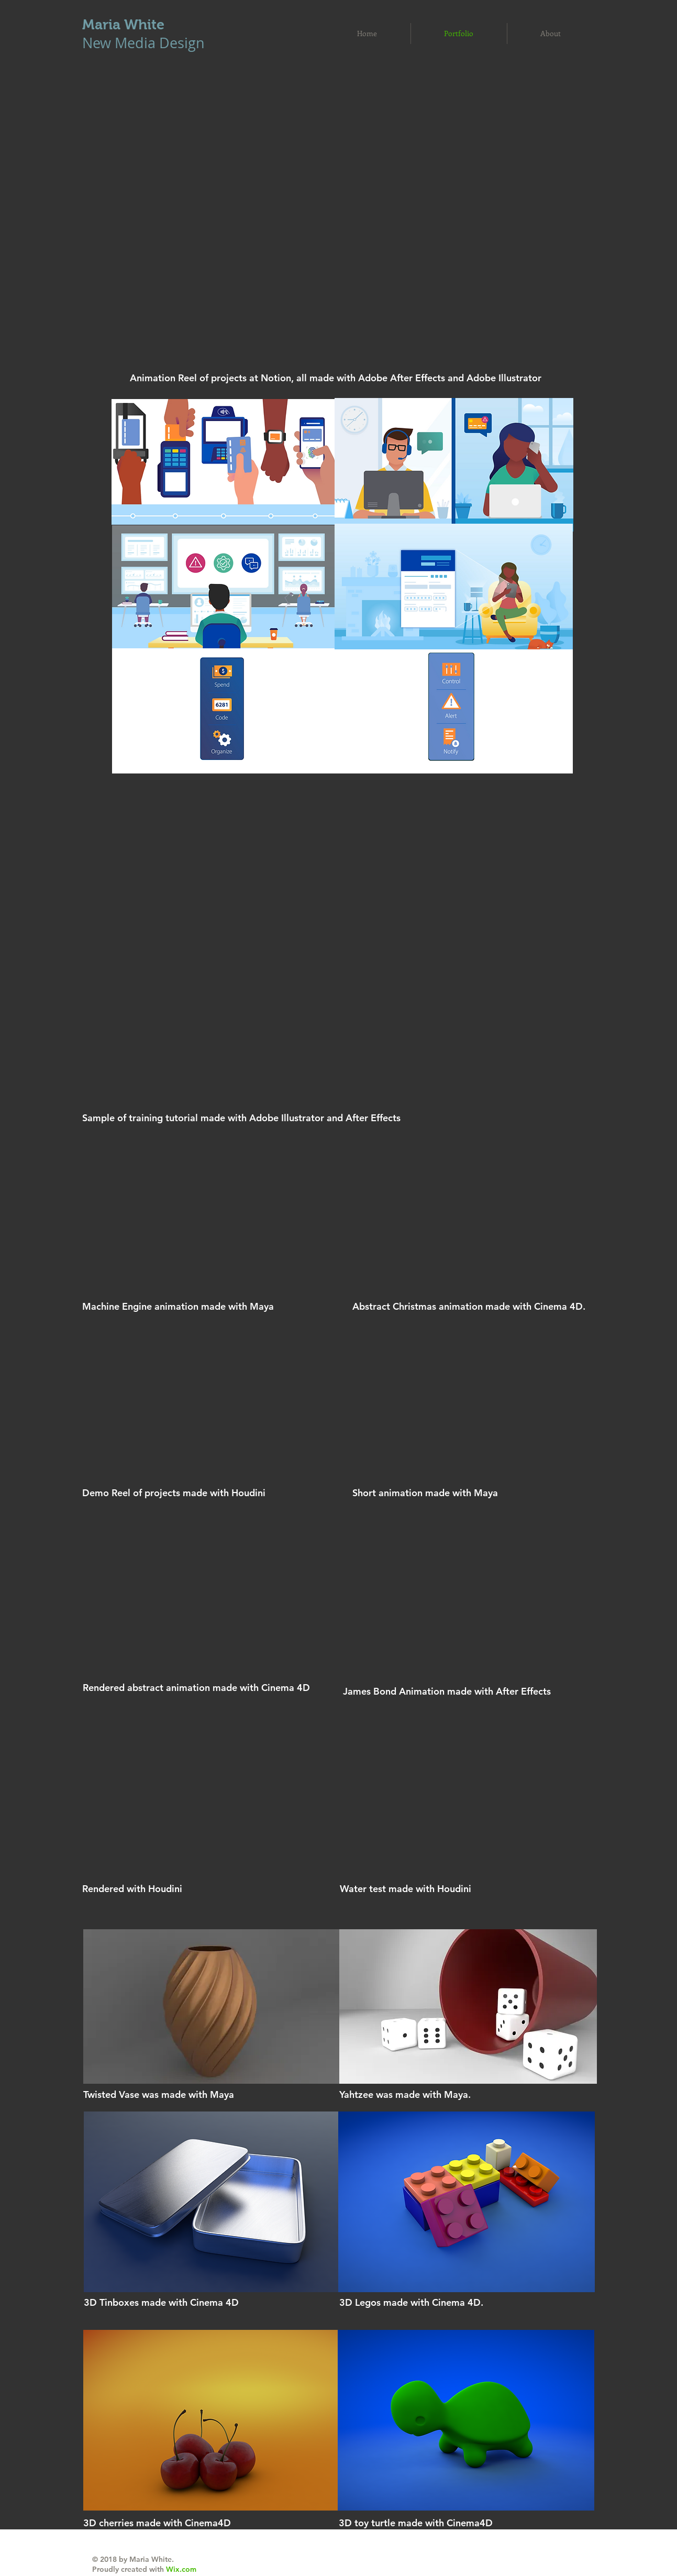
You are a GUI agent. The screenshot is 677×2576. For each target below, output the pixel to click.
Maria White (123, 24)
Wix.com (181, 2569)
